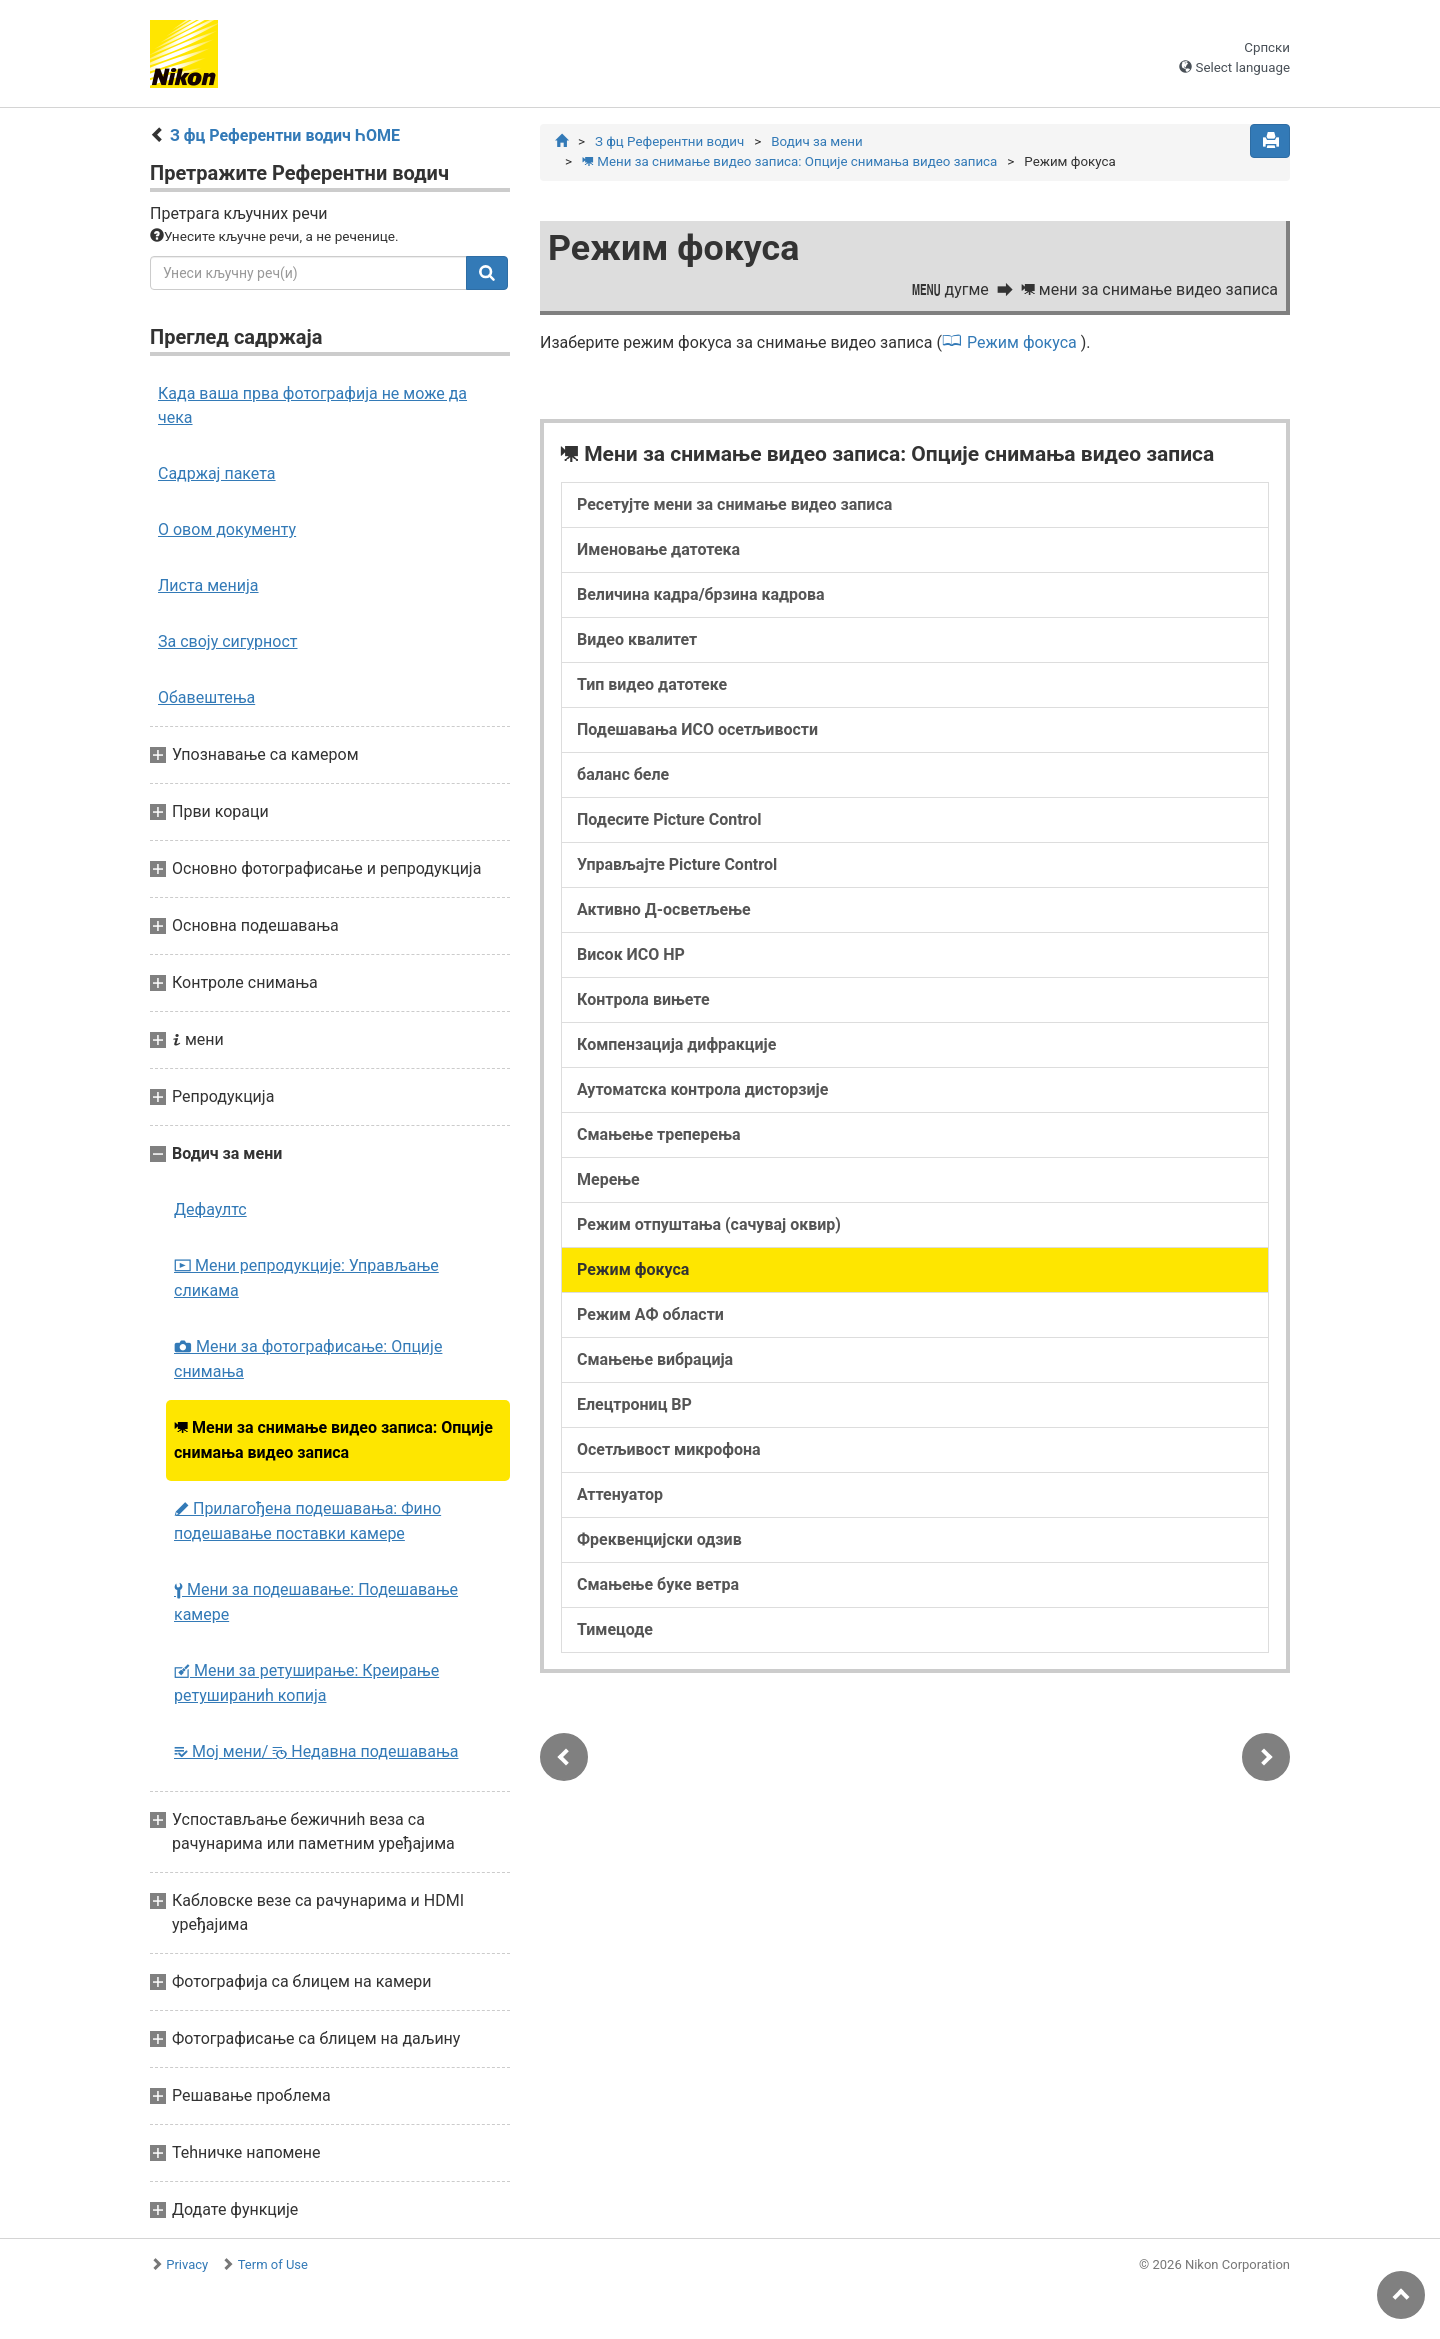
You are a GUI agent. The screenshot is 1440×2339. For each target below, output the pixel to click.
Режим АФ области (650, 1315)
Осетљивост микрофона (669, 1450)
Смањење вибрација (655, 1360)
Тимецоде (615, 1630)
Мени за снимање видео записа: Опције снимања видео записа (333, 1440)
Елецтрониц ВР (634, 1405)
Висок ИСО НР (631, 955)
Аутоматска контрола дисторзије (702, 1090)
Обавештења (206, 697)
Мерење (608, 1180)
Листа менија (208, 585)
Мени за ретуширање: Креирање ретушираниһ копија (306, 1683)
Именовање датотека (658, 550)
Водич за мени (816, 141)
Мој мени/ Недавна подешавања (316, 1751)
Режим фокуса (1022, 343)
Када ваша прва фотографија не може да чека (312, 405)
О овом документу (227, 529)
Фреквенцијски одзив (659, 1540)
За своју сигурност (228, 641)
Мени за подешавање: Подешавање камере (316, 1602)
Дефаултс (210, 1209)
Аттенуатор (620, 1495)
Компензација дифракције (676, 1045)
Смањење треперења (659, 1135)
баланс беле (623, 775)
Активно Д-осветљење (664, 910)
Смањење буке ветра (658, 1585)
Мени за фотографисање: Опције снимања (308, 1359)
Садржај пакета (217, 473)
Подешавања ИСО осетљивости (697, 730)
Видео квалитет (637, 640)
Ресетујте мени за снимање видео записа (734, 505)
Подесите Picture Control (669, 820)
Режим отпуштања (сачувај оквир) (709, 1225)
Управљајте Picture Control (677, 865)
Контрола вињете (643, 1000)
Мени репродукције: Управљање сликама (306, 1278)
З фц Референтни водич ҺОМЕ (285, 135)
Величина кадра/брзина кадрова (701, 595)
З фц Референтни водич (669, 141)
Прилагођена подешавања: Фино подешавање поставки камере (307, 1521)
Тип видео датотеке (652, 685)
